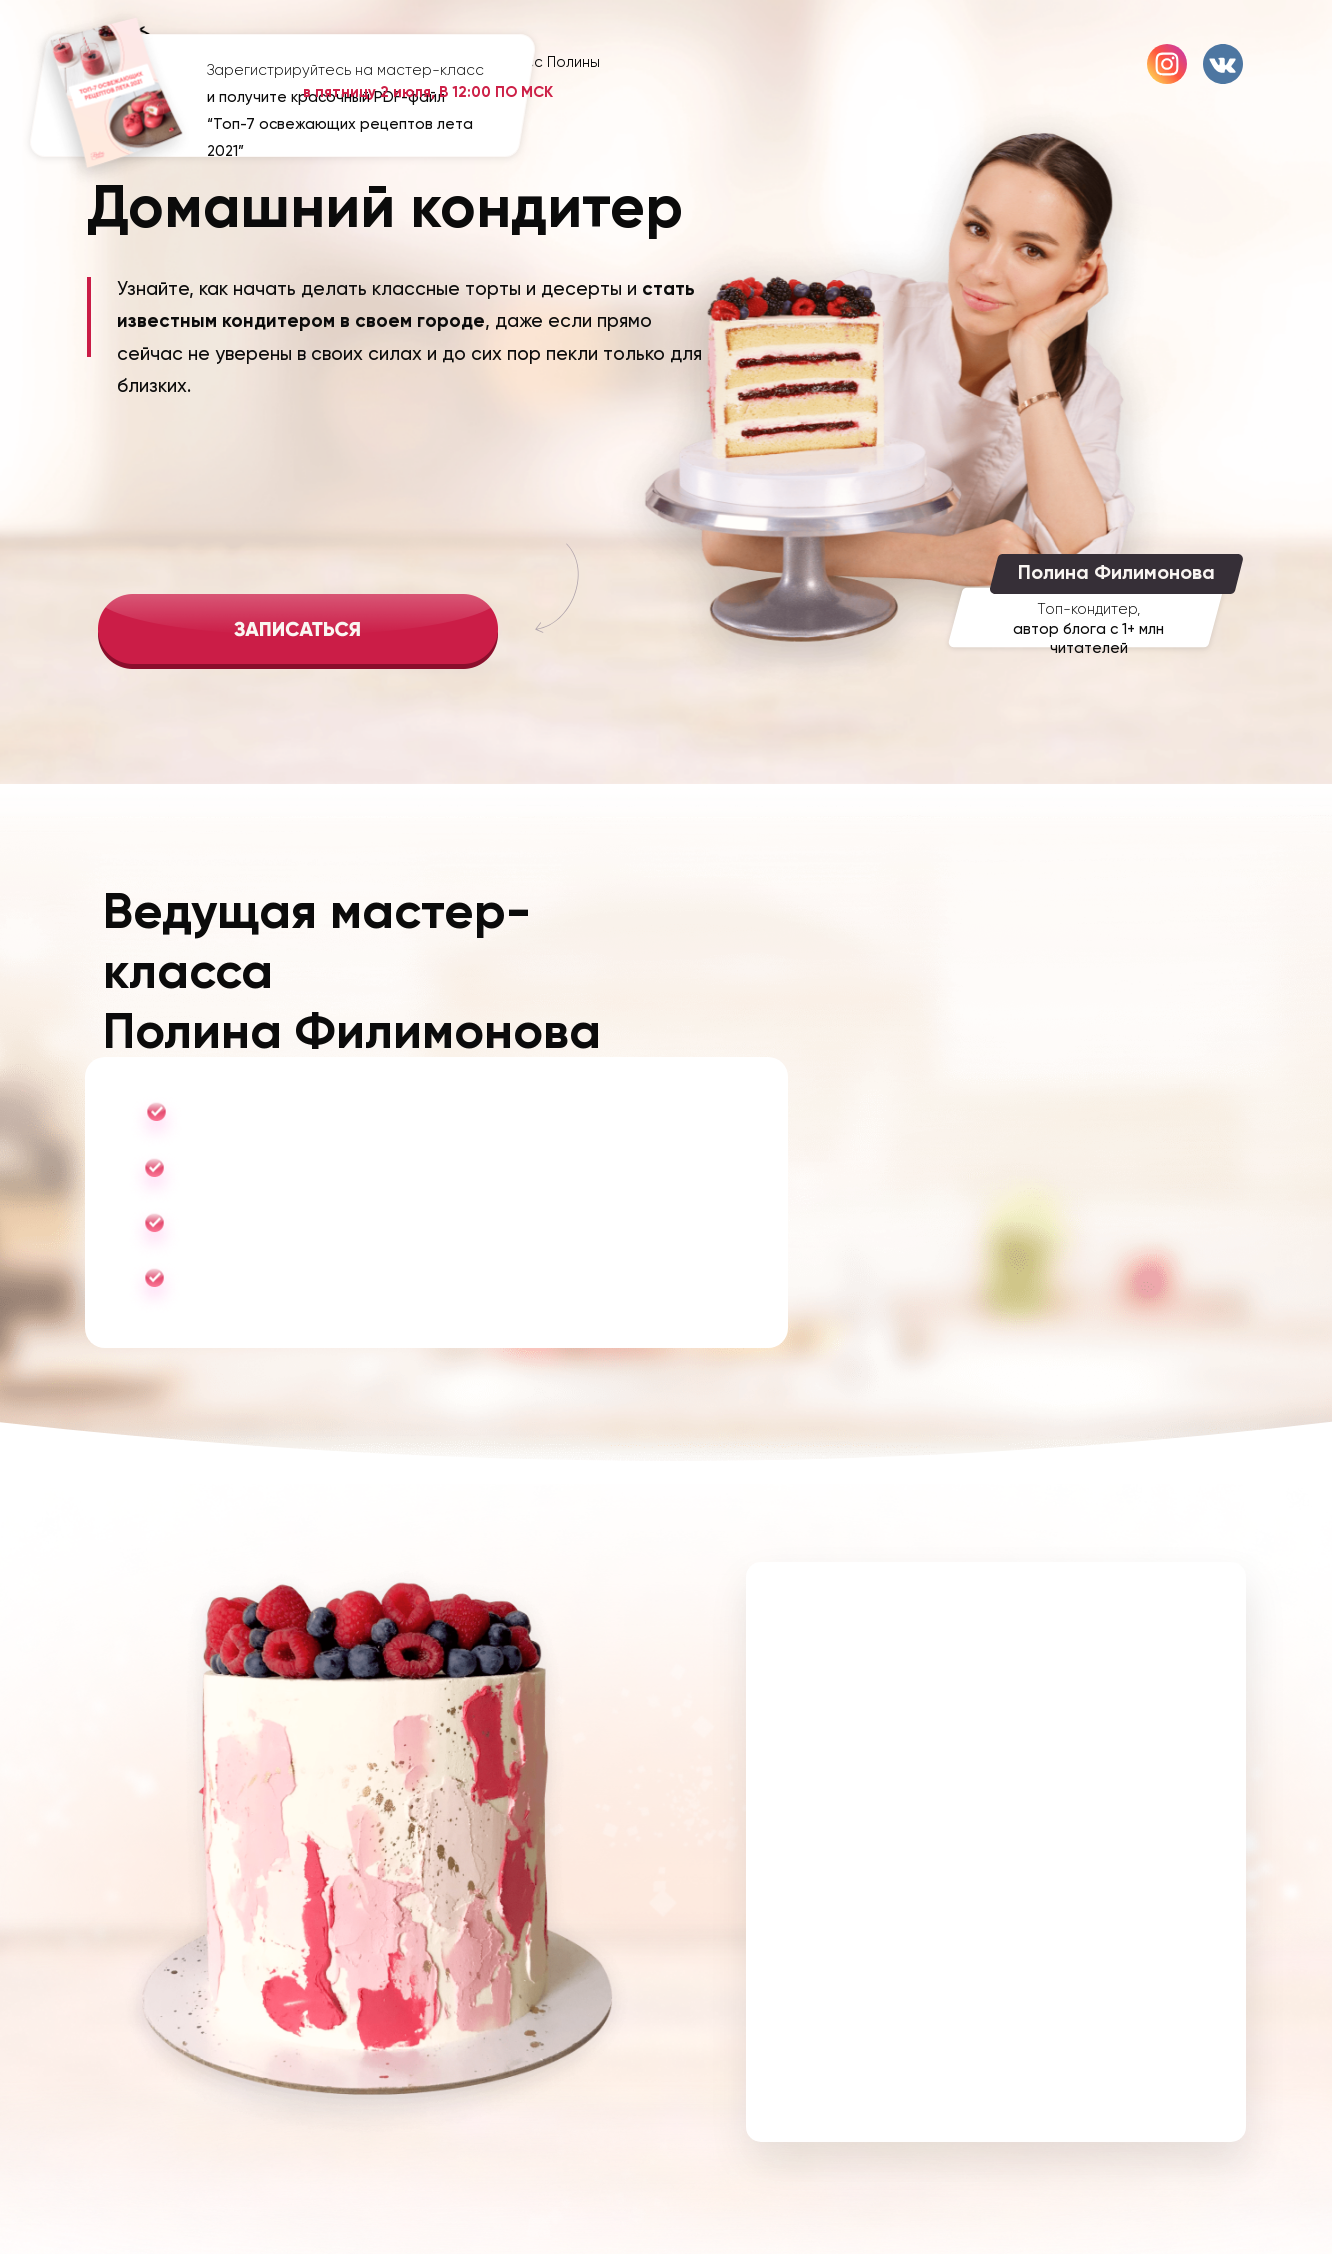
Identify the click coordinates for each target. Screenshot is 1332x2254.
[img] (298, 631)
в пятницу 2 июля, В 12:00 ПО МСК (428, 92)
